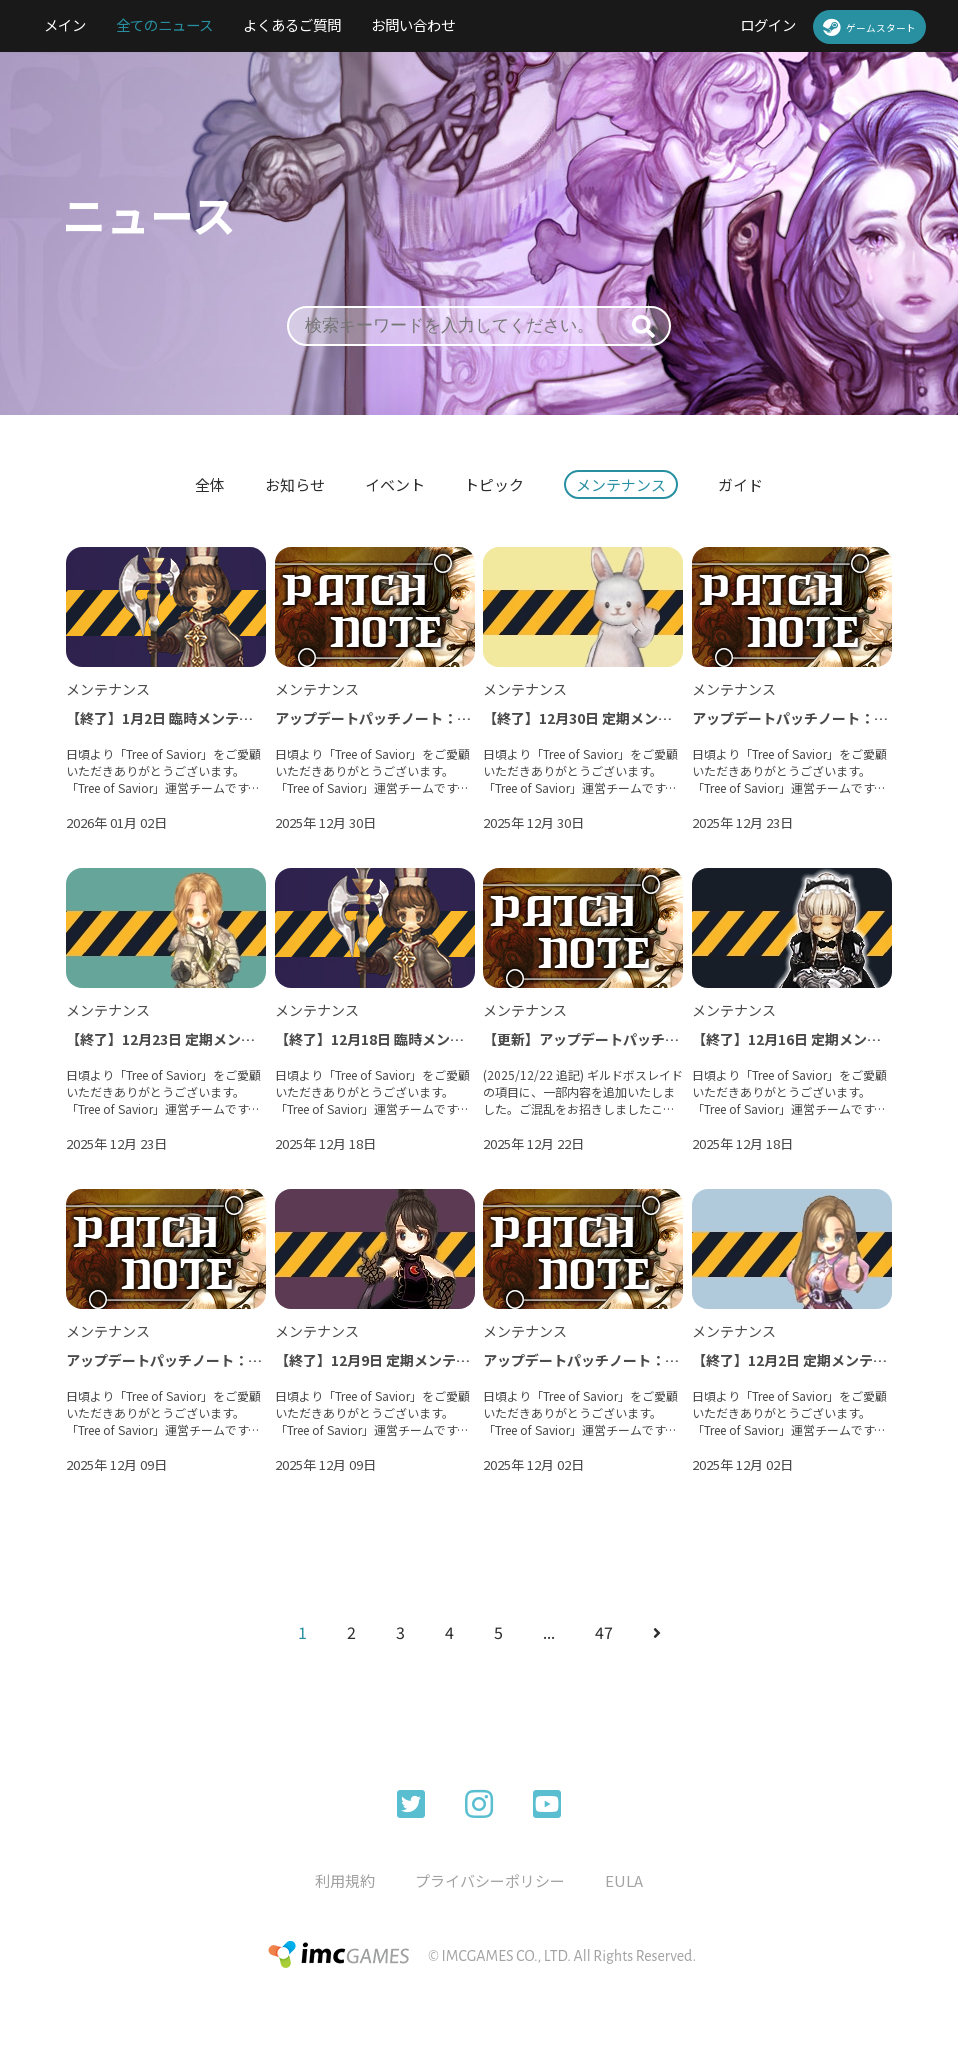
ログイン (768, 24)
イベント (395, 484)
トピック (495, 484)
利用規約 (345, 1880)
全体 (210, 484)
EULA (624, 1880)
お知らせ (295, 484)
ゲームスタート (869, 27)
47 (604, 1632)
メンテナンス (622, 484)
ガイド (741, 484)
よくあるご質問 (292, 24)
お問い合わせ (413, 24)
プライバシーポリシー (490, 1880)
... (549, 1632)
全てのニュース (164, 24)
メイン (65, 24)
